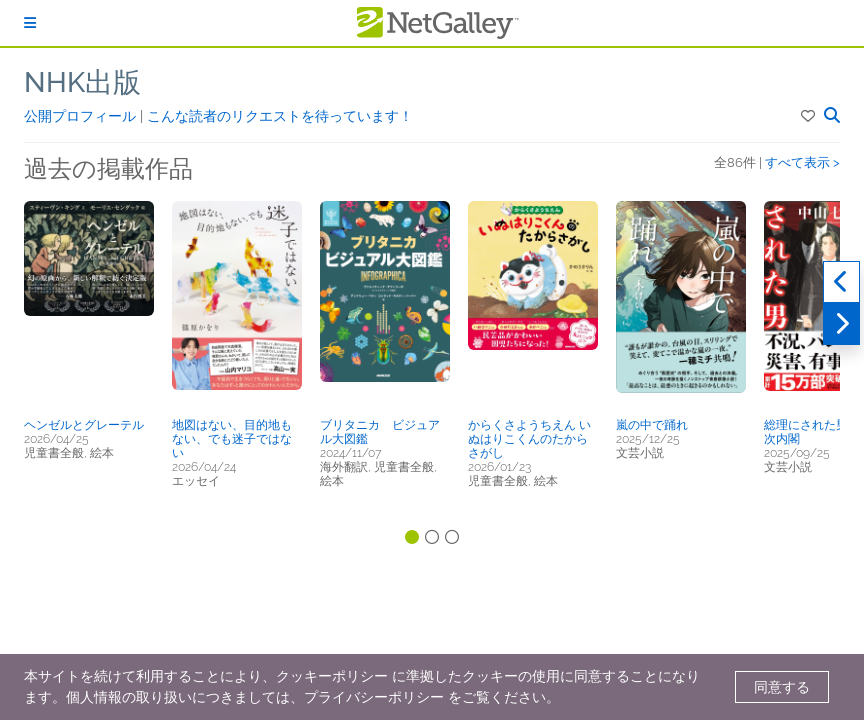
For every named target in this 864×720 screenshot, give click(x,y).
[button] (809, 116)
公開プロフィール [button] (82, 116)
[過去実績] (841, 282)
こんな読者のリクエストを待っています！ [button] (280, 116)
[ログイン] (30, 23)
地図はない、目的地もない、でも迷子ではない (232, 439)
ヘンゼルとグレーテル (84, 425)
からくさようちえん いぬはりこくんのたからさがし (529, 439)
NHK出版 (82, 82)
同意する (782, 687)
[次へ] (841, 324)
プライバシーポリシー (374, 697)
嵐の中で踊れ (652, 425)
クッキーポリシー (332, 676)
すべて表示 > (802, 162)
